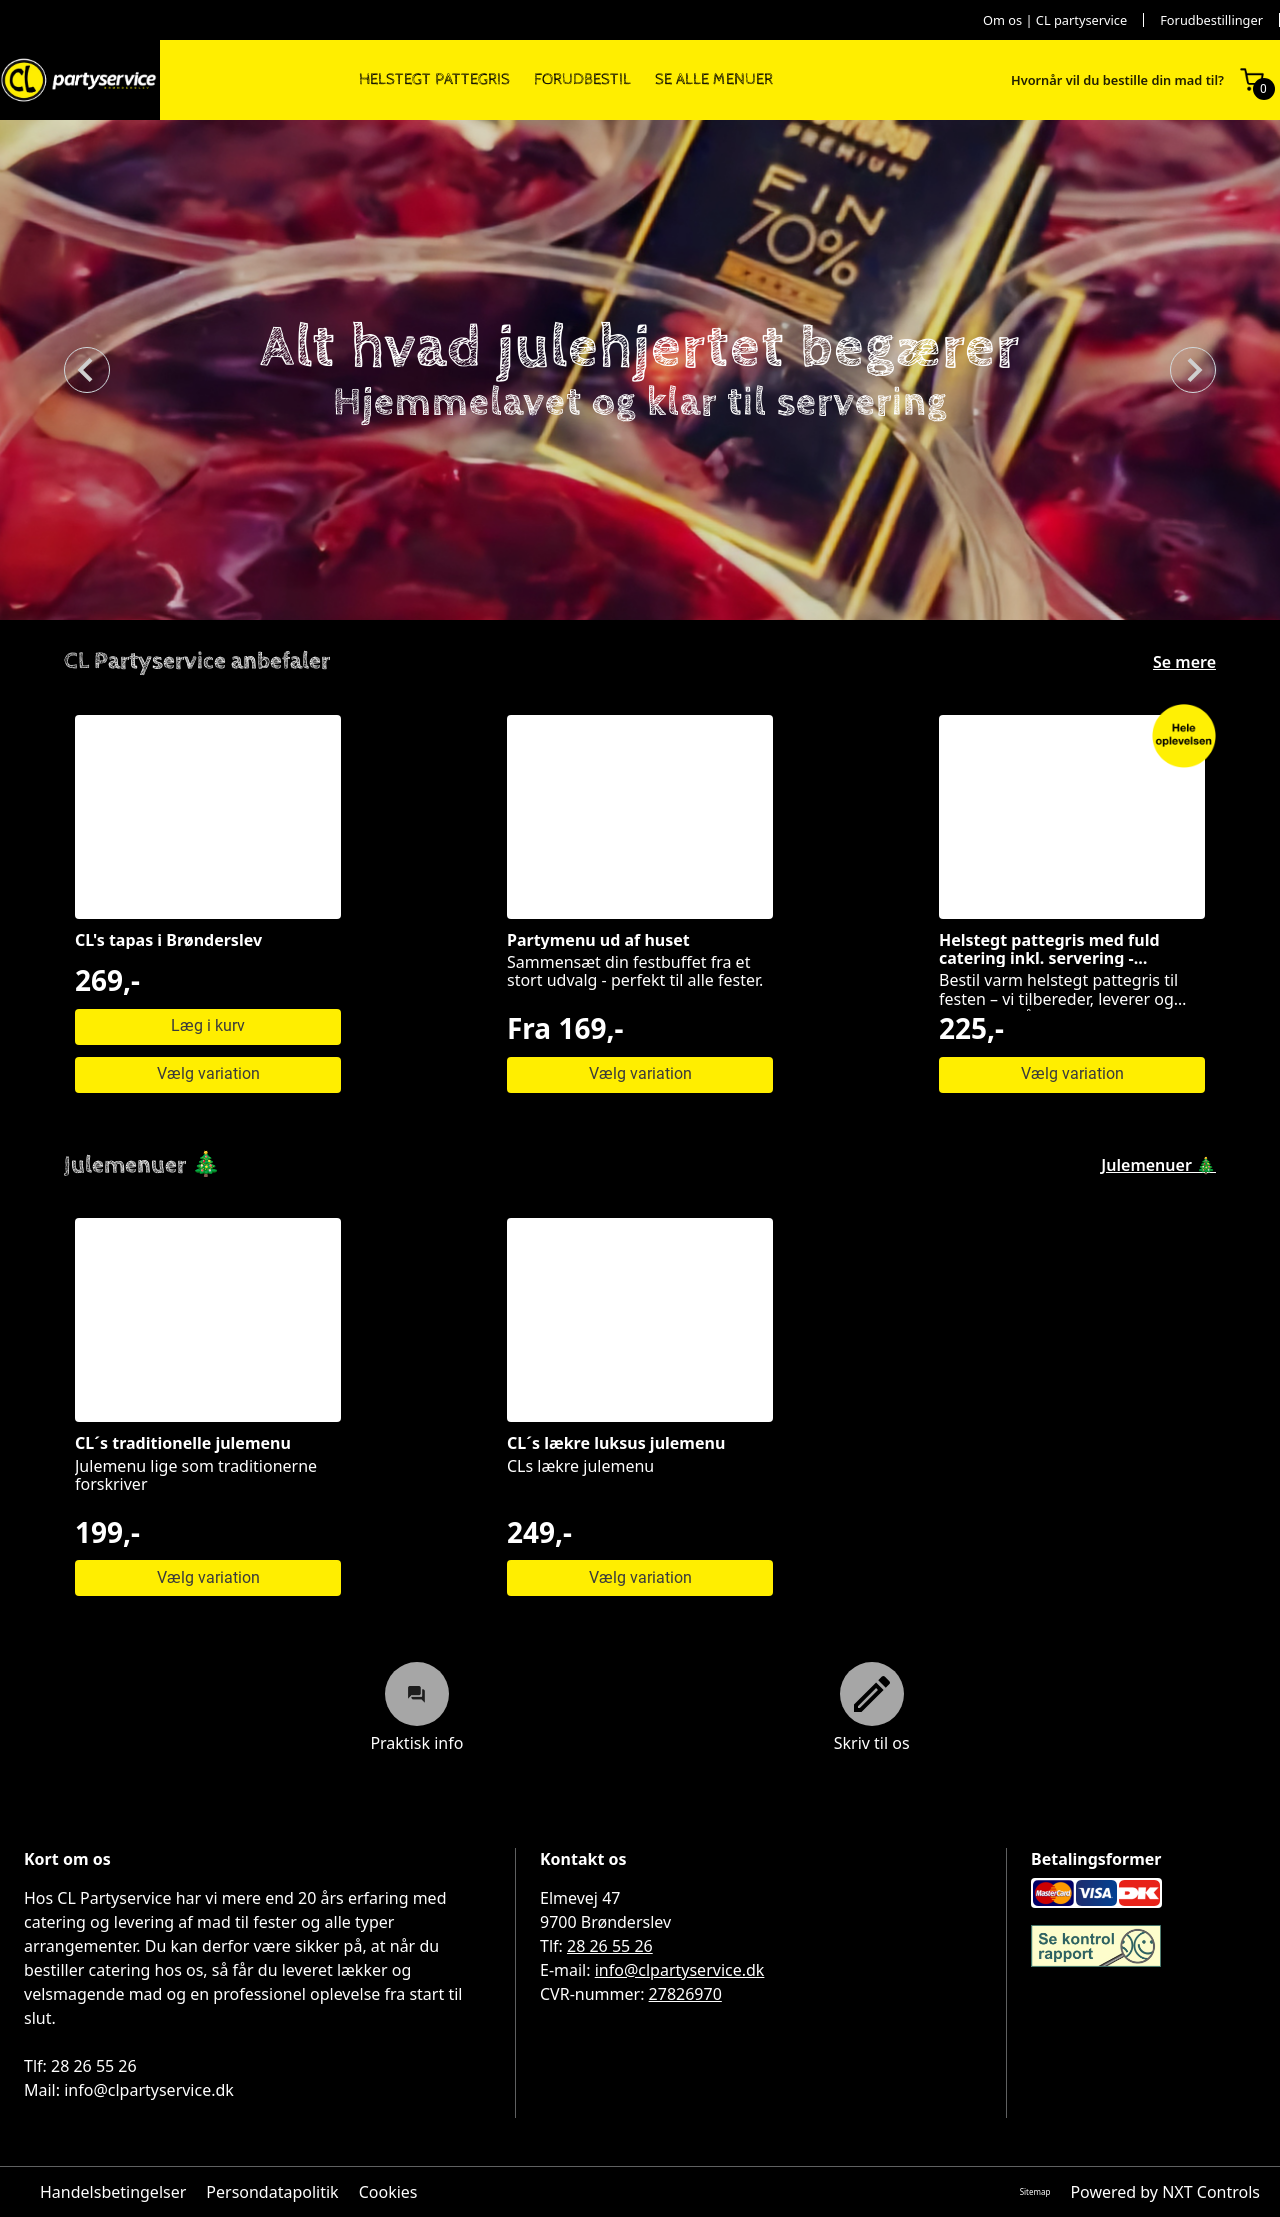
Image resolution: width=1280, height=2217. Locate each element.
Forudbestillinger (1211, 20)
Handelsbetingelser (113, 2192)
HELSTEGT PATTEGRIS (434, 80)
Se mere (1184, 662)
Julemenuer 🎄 (1158, 1165)
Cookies (388, 2192)
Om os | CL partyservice (1055, 20)
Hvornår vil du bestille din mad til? (1117, 80)
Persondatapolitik (272, 2192)
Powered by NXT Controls (1165, 2192)
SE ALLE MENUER (714, 80)
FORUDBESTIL (582, 80)
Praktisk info (416, 1707)
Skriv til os (872, 1707)
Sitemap (1035, 2191)
